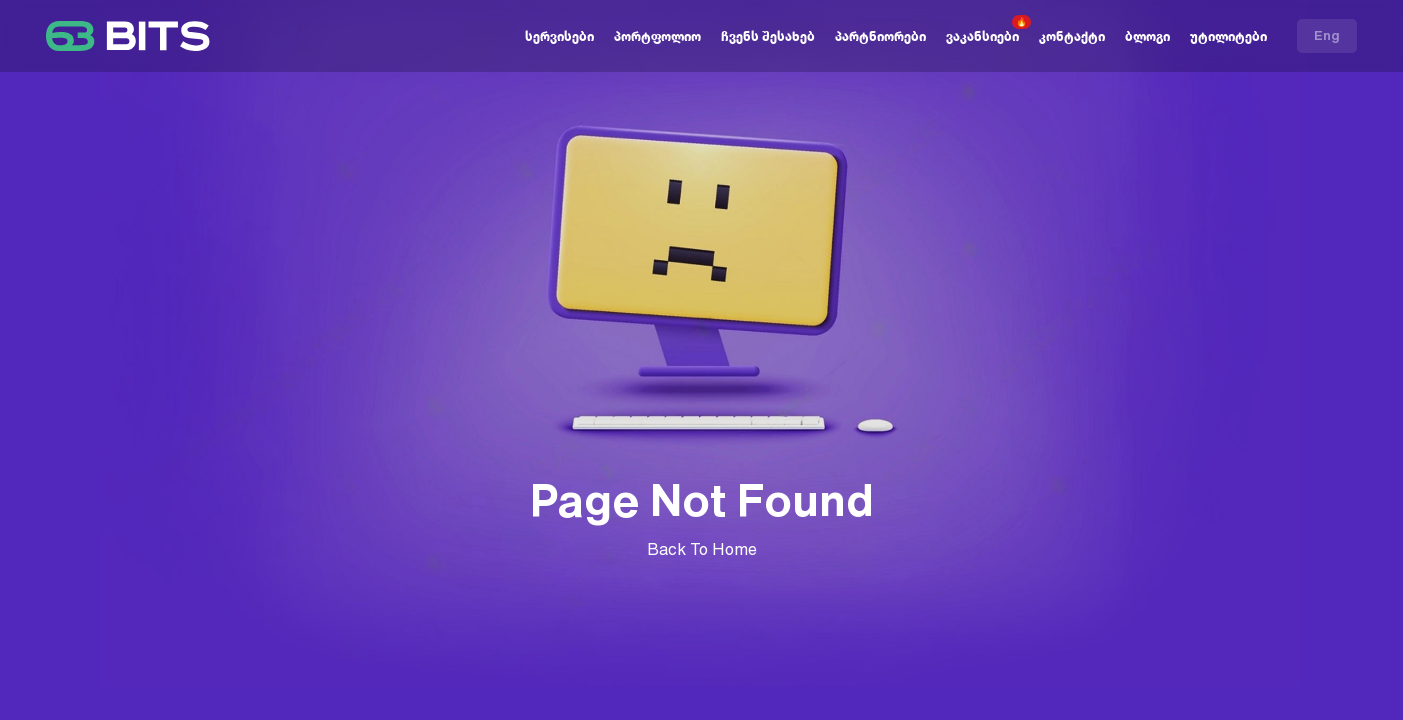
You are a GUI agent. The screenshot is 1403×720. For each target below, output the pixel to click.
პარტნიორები (880, 36)
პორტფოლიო (657, 36)
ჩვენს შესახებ (768, 36)
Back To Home (702, 549)
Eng (1327, 35)
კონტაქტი (1072, 36)
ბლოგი (1147, 36)
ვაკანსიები (982, 36)
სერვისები (559, 36)
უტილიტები (1228, 36)
